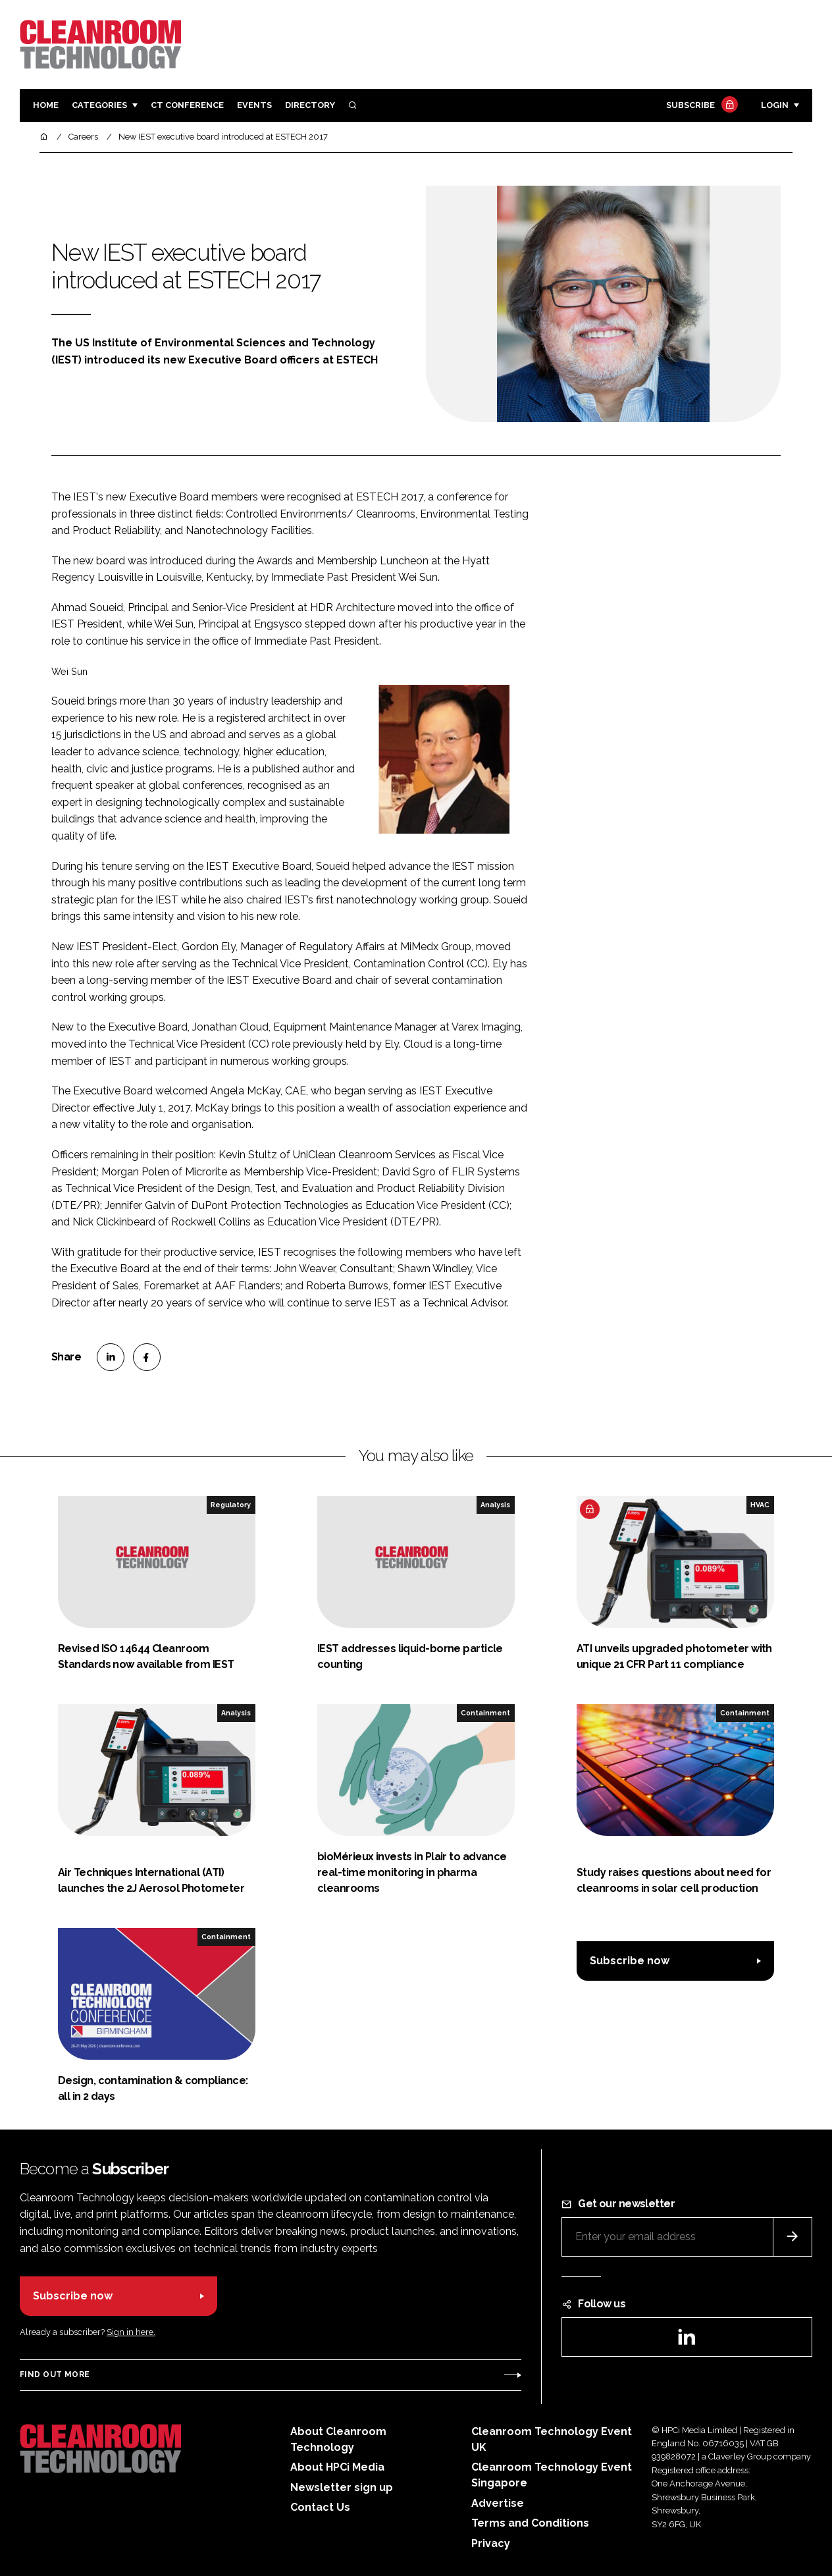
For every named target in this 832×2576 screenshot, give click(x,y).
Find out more (55, 2374)
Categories (99, 105)
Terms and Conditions (530, 2523)
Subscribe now (629, 1960)
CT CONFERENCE (187, 105)
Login (775, 105)
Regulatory (231, 1505)
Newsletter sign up (341, 2487)
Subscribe (700, 105)
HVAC (759, 1505)
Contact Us (320, 2507)
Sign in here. (131, 2332)
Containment (485, 1713)
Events (254, 105)
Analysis (495, 1505)
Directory (310, 105)
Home (46, 105)
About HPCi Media (337, 2467)
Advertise (497, 2503)
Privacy (490, 2543)
